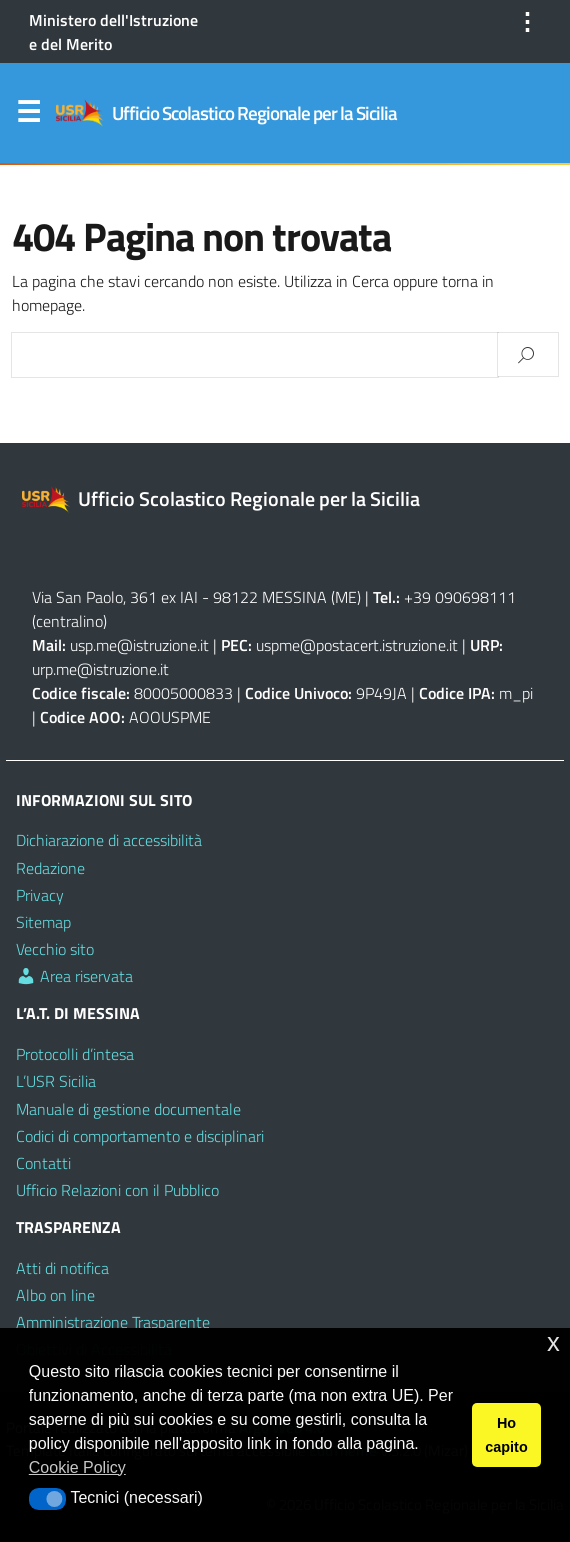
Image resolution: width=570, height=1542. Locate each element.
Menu (28, 116)
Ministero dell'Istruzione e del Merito (113, 32)
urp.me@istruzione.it (100, 669)
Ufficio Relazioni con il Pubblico (117, 1190)
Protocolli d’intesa (75, 1054)
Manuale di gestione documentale (128, 1109)
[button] (47, 1499)
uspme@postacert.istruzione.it (357, 645)
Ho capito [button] (506, 1435)
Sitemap (43, 922)
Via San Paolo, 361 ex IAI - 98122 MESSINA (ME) (196, 597)
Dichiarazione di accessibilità (109, 840)
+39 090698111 (460, 597)
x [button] (553, 1342)
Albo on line (55, 1295)
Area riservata (74, 976)
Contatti (43, 1163)
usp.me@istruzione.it (139, 645)
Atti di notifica (62, 1268)
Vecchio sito (55, 949)
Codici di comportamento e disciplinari (140, 1136)
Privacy (40, 895)
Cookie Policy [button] (77, 1467)
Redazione (50, 868)
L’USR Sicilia (56, 1081)
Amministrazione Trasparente (113, 1322)
